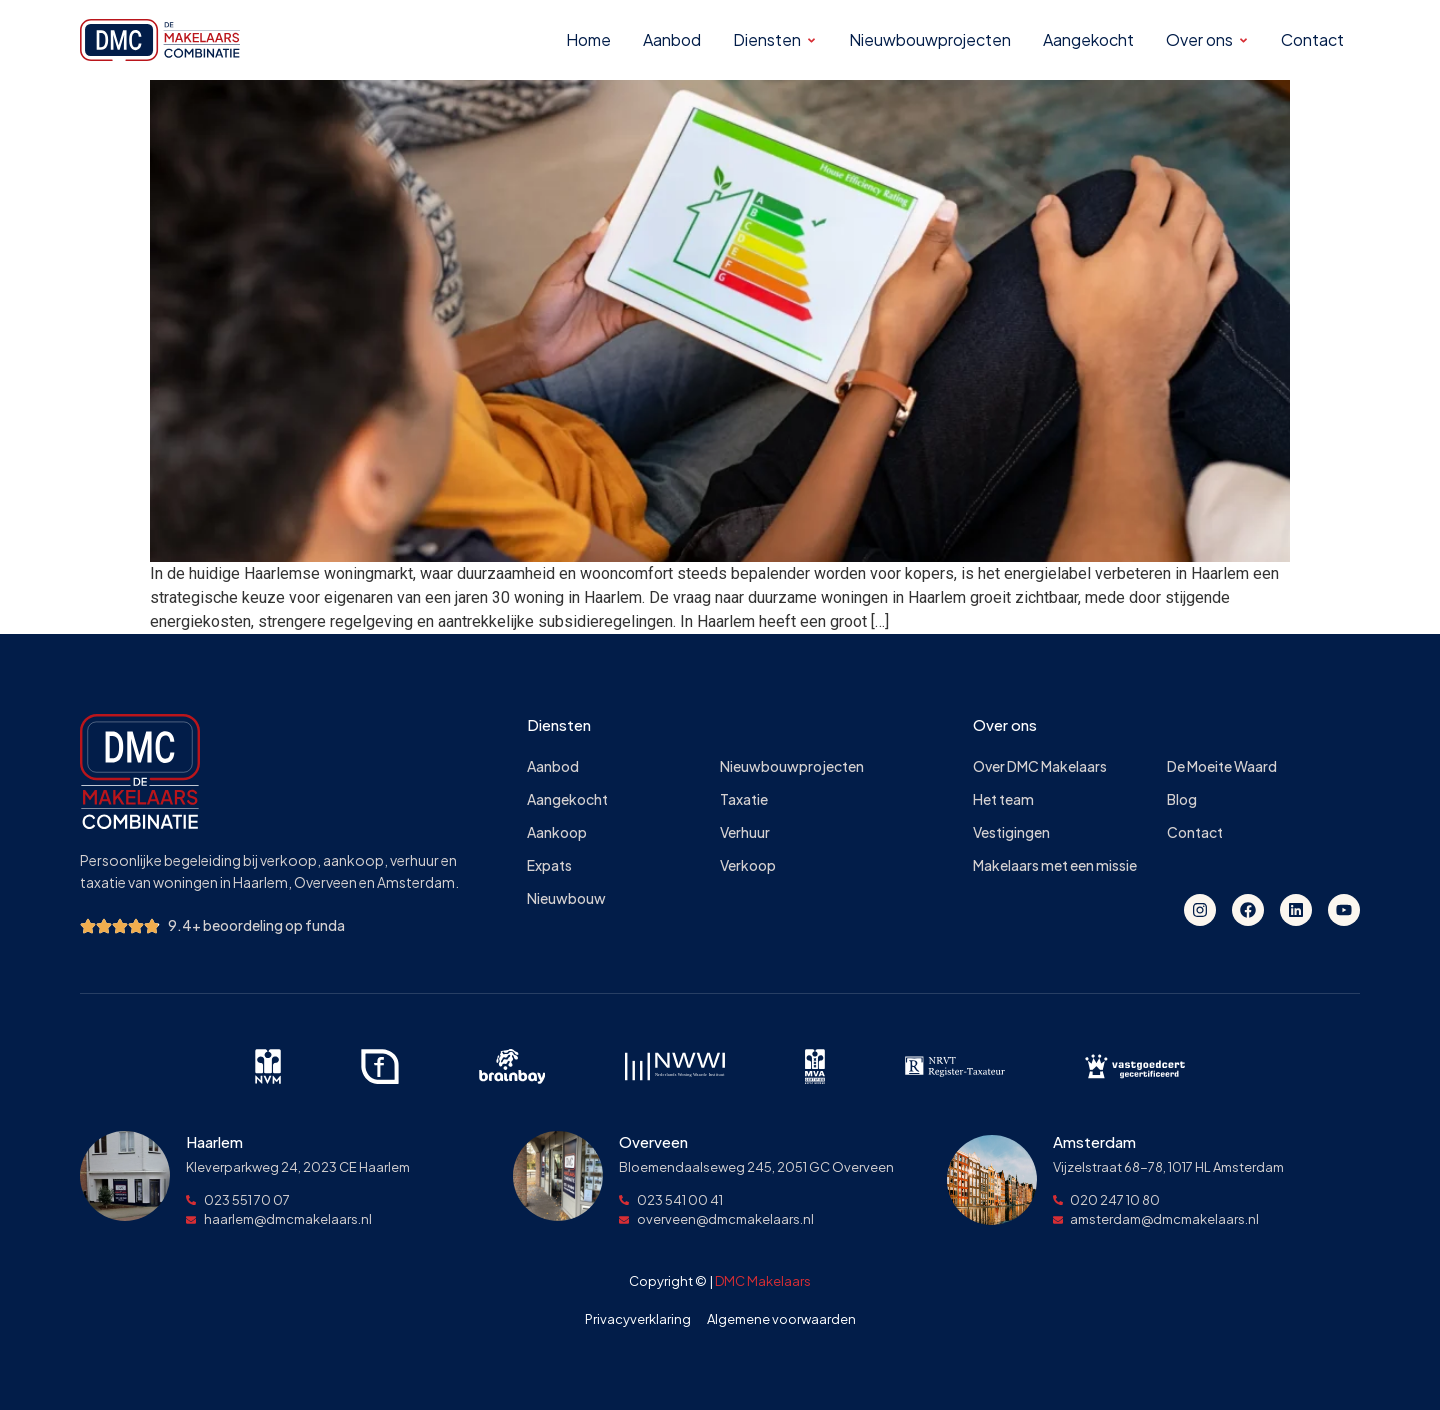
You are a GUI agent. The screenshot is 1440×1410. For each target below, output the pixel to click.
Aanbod (553, 766)
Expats (549, 865)
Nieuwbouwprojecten (792, 766)
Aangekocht (567, 799)
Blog (1182, 799)
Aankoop (557, 832)
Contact (1195, 832)
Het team (1003, 799)
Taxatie (744, 799)
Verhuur (745, 832)
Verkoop (748, 865)
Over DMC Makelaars (1040, 766)
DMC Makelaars (763, 1281)
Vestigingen (1011, 832)
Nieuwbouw (566, 898)
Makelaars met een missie (1055, 865)
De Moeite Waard (1222, 766)
